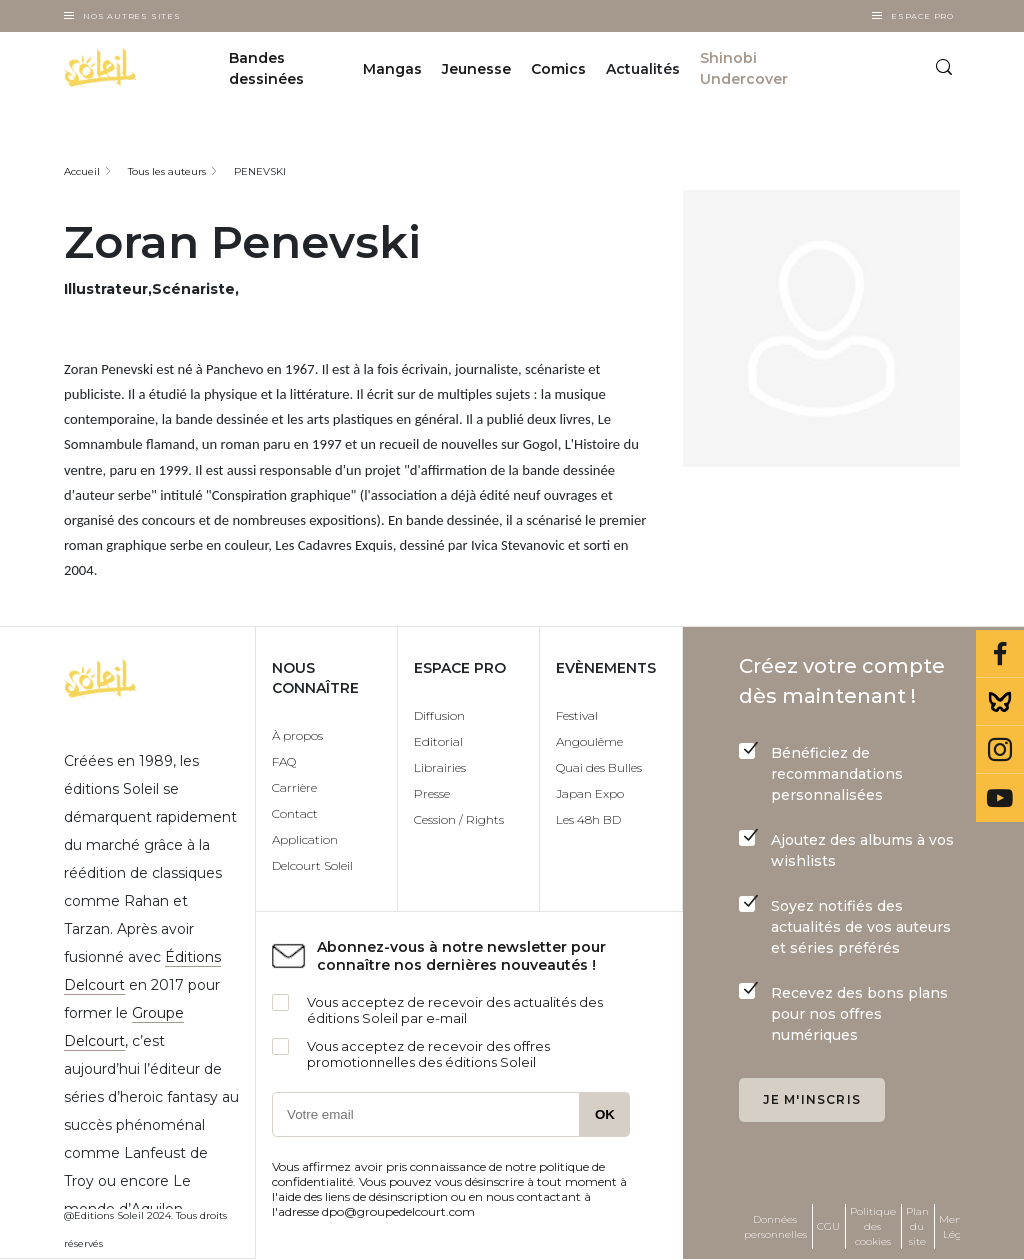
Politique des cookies (873, 1226)
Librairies (440, 767)
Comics (558, 69)
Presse (432, 793)
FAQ (284, 761)
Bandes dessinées (266, 68)
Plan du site (917, 1226)
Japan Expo (590, 793)
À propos (297, 735)
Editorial (438, 741)
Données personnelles (775, 1227)
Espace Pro (922, 16)
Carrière (294, 787)
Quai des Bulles (599, 767)
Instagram (1000, 750)
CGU (828, 1226)
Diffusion (439, 715)
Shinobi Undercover (744, 68)
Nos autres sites (132, 16)
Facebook (1000, 654)
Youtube (1000, 798)
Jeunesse (476, 69)
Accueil (82, 171)
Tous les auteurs (167, 171)
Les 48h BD (588, 819)
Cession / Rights (459, 819)
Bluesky (1000, 702)
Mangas (392, 69)
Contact (295, 813)
